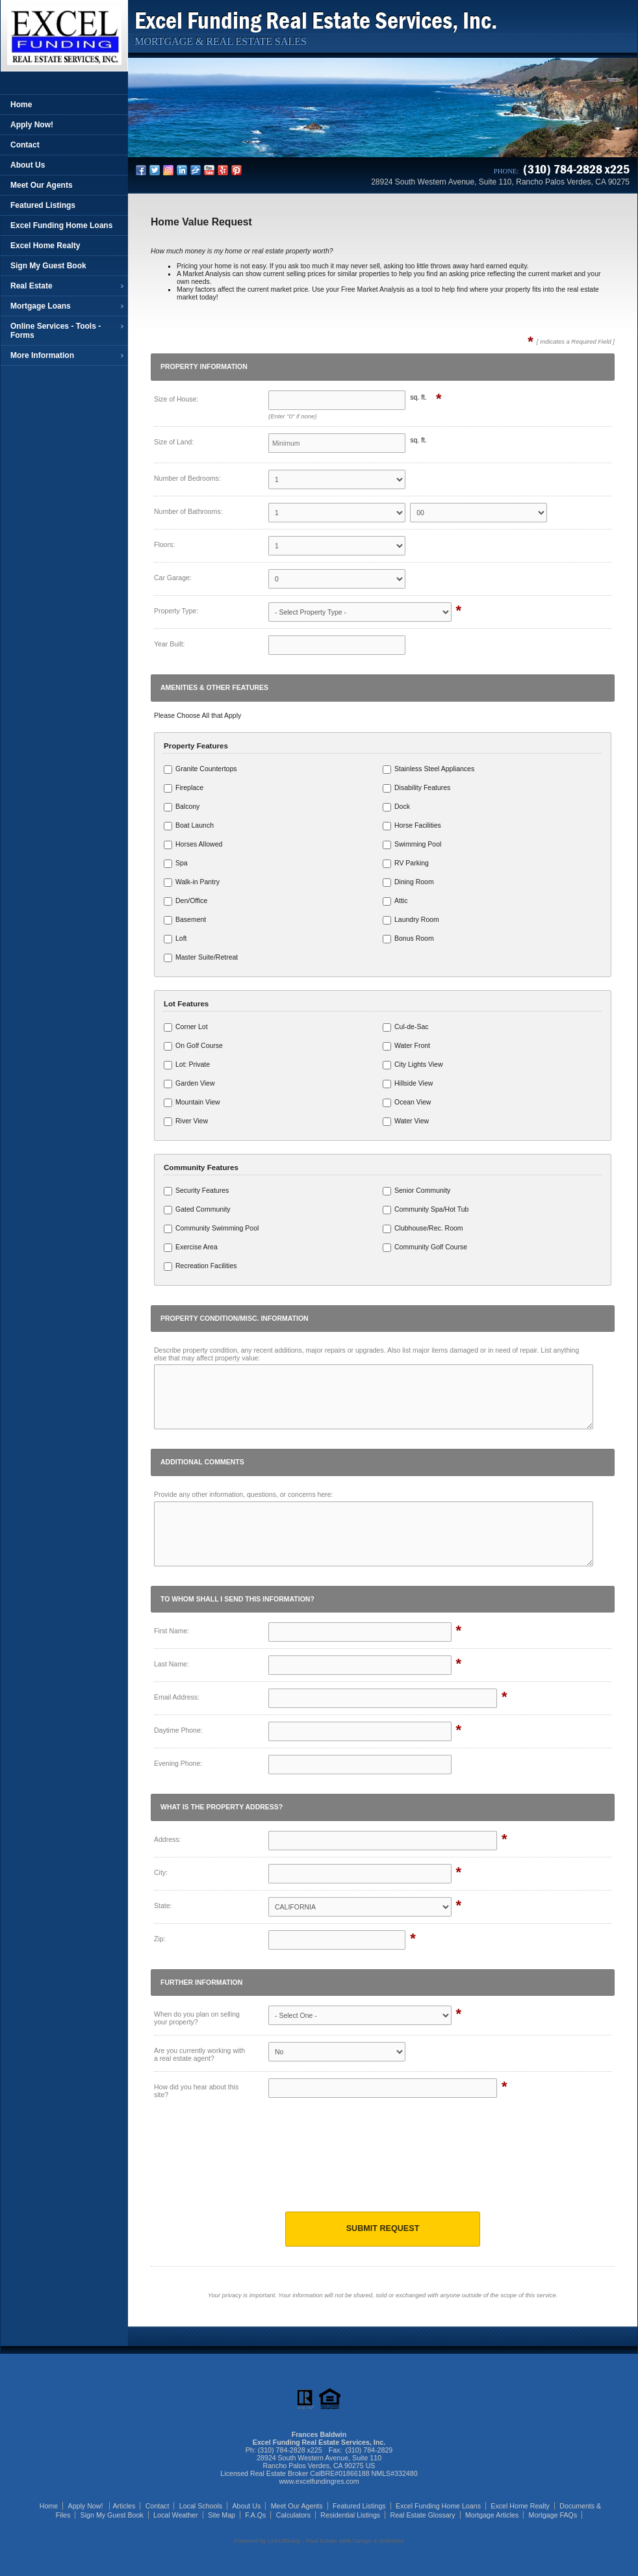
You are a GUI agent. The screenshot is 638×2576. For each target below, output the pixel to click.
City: (161, 1872)
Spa (176, 863)
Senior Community (416, 1190)
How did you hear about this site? (196, 2090)
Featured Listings (42, 205)
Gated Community (197, 1209)
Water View (406, 1121)
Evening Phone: (178, 1763)
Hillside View (408, 1083)
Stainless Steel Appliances (428, 769)
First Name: (171, 1631)
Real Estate (31, 285)
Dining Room (408, 882)
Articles (123, 2506)
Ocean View (407, 1102)
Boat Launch (189, 825)
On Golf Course (193, 1046)
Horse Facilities (412, 825)
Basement (185, 920)
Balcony (181, 806)
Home (21, 104)
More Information (42, 355)
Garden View (189, 1083)
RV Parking (406, 863)
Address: (167, 1839)
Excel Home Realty (45, 245)
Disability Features (416, 788)
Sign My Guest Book (48, 265)
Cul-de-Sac (406, 1027)
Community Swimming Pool (211, 1228)
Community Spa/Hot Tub (425, 1209)
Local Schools (200, 2506)
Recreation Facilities (200, 1266)
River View (186, 1121)
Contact (25, 144)
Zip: (160, 1939)
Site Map (221, 2515)
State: (163, 1905)
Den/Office (185, 901)
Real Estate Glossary (422, 2515)
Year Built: (169, 644)
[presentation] (382, 2165)
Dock (396, 806)
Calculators (293, 2515)
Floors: (164, 544)
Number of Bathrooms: (188, 511)
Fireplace (183, 788)
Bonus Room (408, 938)
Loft (175, 938)
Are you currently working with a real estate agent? (199, 2054)
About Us (27, 165)
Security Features (196, 1190)
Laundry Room (411, 920)
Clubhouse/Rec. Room (423, 1228)
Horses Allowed (193, 844)
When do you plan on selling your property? (197, 2018)
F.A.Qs (255, 2515)
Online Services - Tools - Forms (55, 331)
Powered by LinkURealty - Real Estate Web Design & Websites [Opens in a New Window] (318, 2541)
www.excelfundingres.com (319, 2481)
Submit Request (383, 2228)
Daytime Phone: (178, 1730)
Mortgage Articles (491, 2515)
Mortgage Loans (40, 306)
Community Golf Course (425, 1247)
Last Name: (171, 1664)
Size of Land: (174, 442)
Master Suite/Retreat (201, 957)
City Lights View (413, 1064)
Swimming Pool (412, 844)
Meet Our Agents (41, 185)
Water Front (406, 1046)
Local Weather (175, 2515)
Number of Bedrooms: (187, 478)
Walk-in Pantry (192, 882)
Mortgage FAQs (553, 2515)
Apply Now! (31, 124)
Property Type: (176, 611)
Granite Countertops (200, 769)
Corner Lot (186, 1027)
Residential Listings (350, 2515)
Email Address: (176, 1697)
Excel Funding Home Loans (61, 225)
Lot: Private (187, 1064)
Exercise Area (191, 1247)
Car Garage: (173, 577)
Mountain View (192, 1102)
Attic (395, 901)
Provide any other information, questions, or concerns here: (243, 1494)
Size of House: (176, 399)
